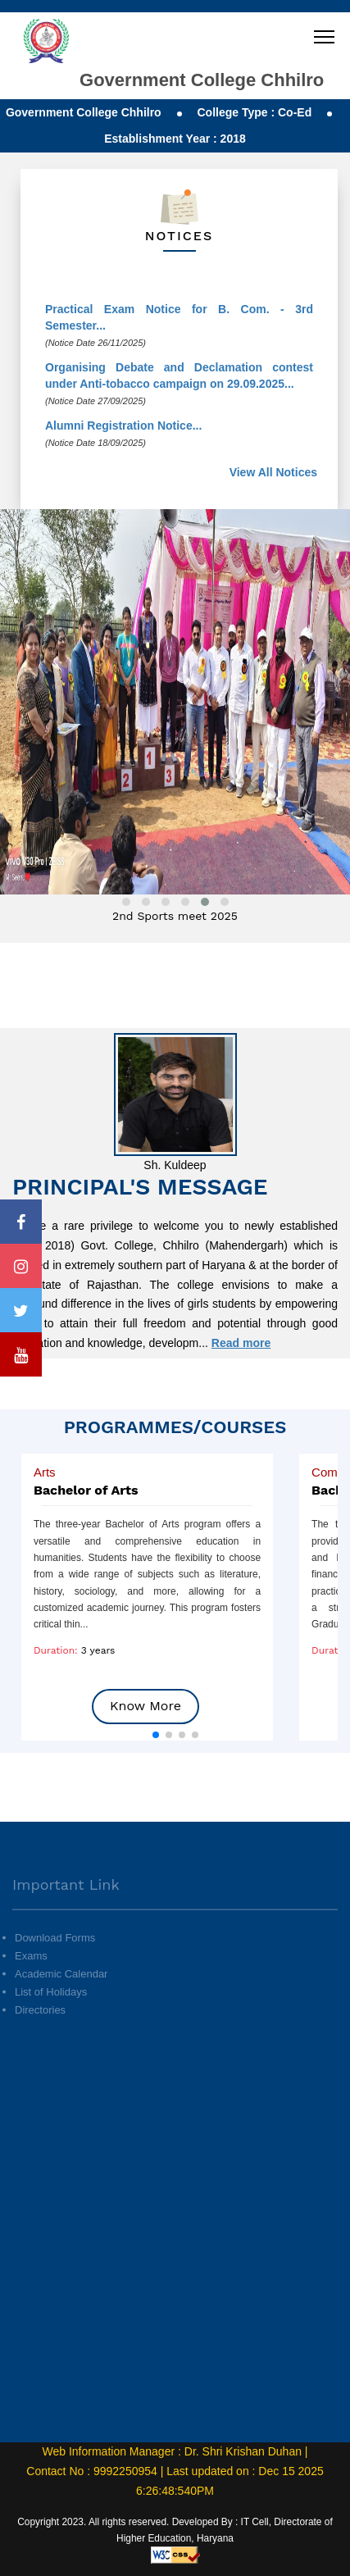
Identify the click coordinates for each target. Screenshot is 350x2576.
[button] (155, 1735)
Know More (145, 1706)
